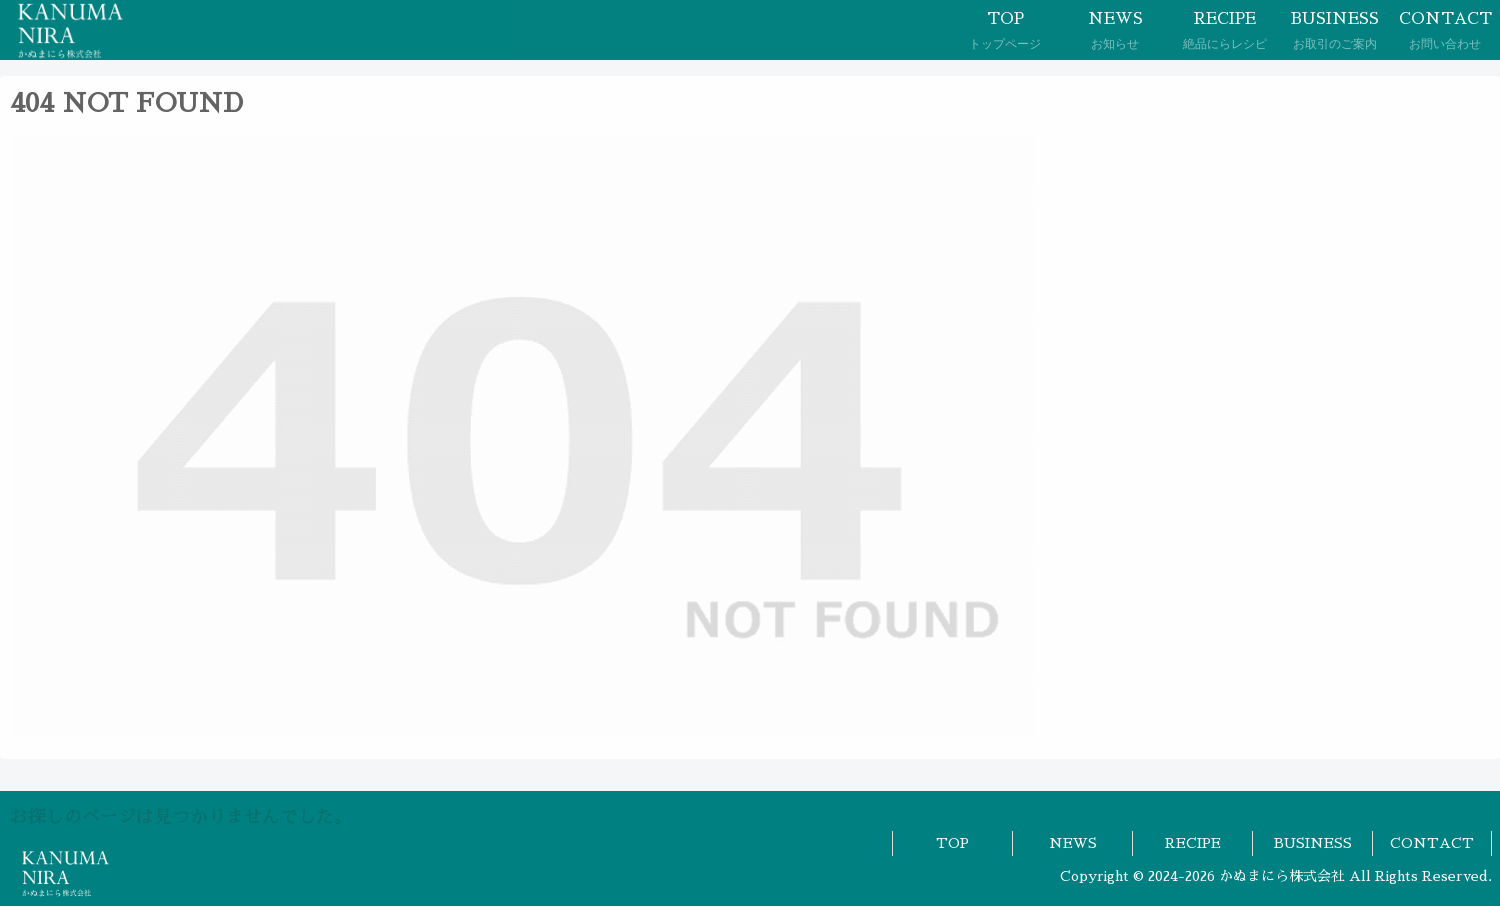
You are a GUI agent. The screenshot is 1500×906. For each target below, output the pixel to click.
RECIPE (1193, 843)
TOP (952, 843)
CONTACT (1432, 843)
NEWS (1073, 843)
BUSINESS (1313, 843)
